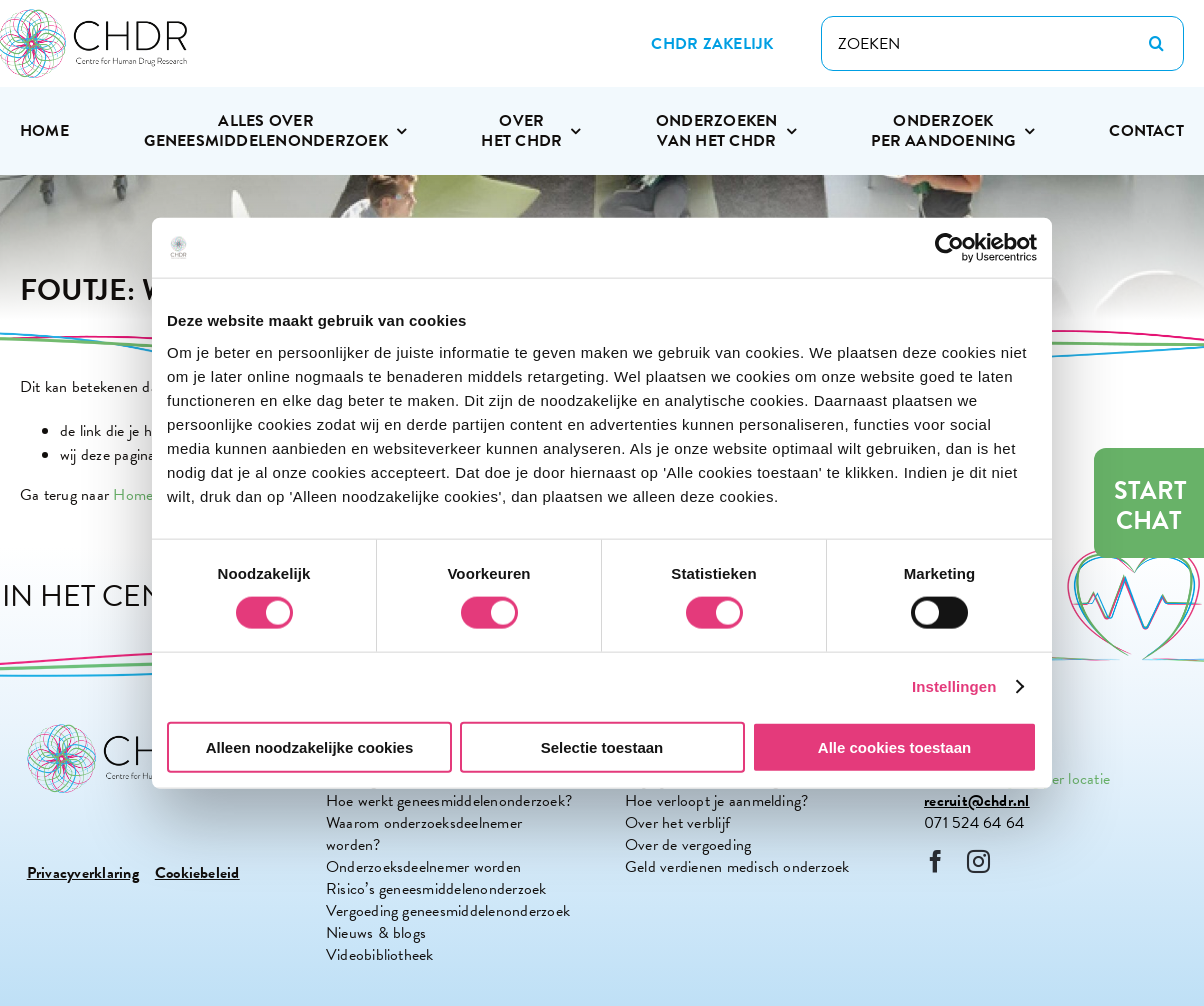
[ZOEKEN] (1002, 43)
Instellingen (954, 686)
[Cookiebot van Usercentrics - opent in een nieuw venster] (949, 248)
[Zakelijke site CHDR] (712, 44)
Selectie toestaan (602, 746)
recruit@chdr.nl (977, 801)
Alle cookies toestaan (894, 746)
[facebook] (935, 861)
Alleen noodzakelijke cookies (310, 746)
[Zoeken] (1156, 43)
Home (133, 495)
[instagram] (978, 861)
